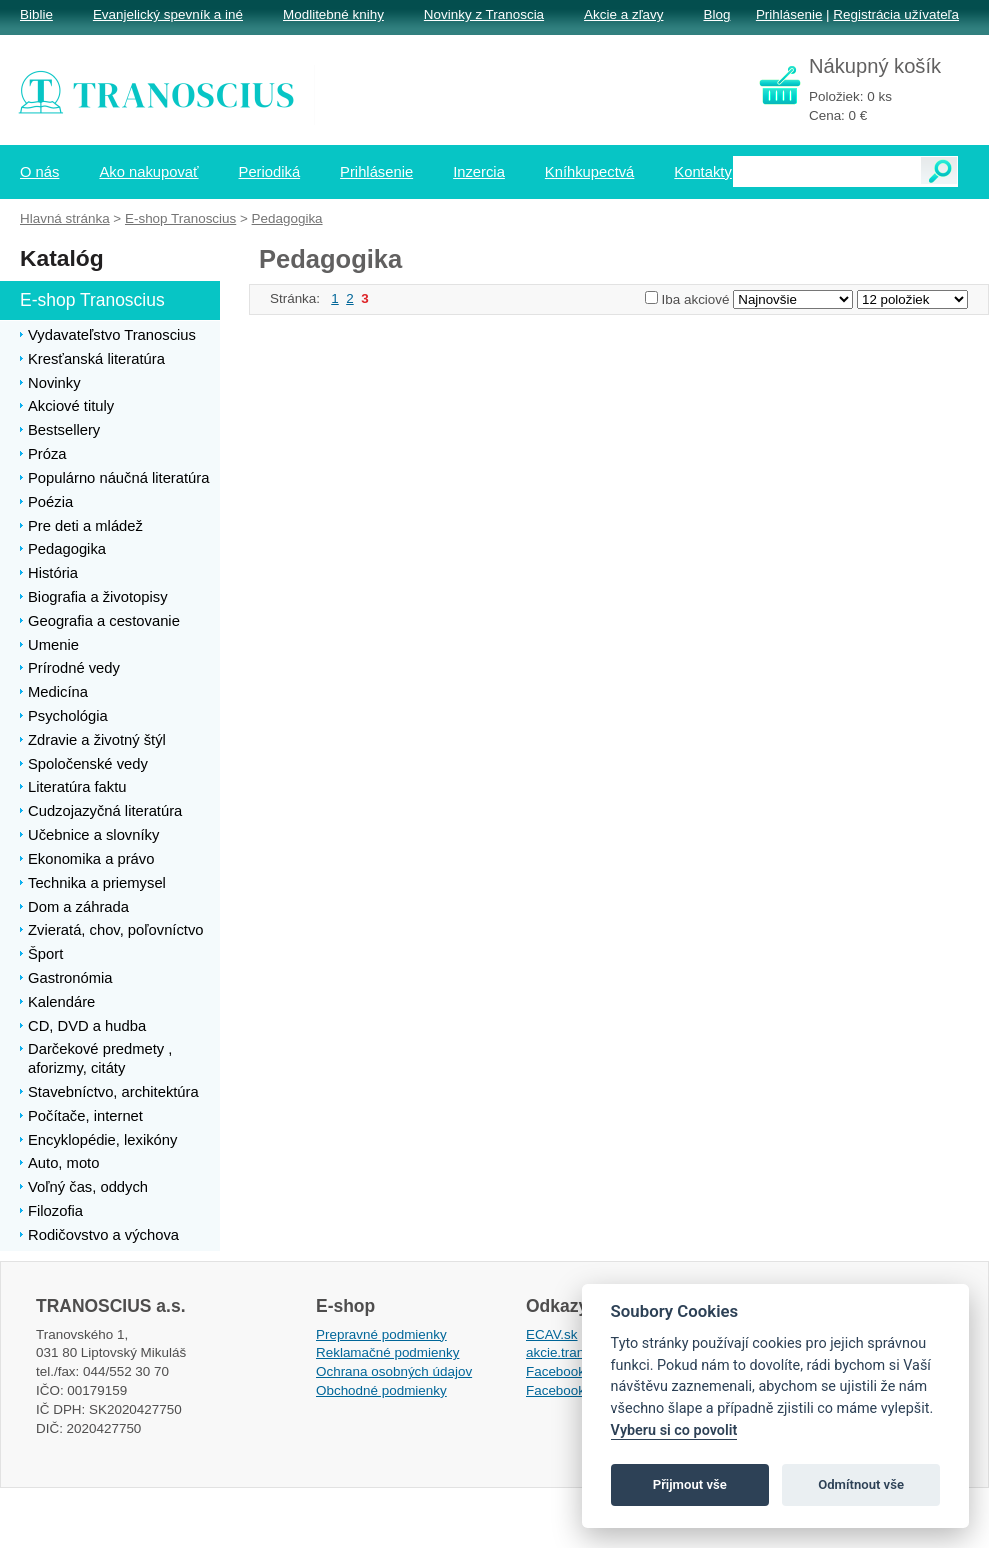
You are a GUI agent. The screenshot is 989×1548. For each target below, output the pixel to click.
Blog (716, 14)
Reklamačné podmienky (387, 1352)
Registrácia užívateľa (896, 14)
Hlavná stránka (65, 218)
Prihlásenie (789, 14)
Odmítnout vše (861, 1484)
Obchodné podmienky (381, 1390)
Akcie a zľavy (623, 14)
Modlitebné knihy (333, 14)
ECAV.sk (552, 1334)
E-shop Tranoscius (180, 218)
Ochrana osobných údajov (394, 1371)
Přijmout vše (690, 1484)
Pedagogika (287, 218)
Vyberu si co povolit (674, 1430)
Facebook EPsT (574, 1390)
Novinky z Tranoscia (484, 14)
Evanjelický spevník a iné (168, 14)
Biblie (36, 14)
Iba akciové (696, 299)
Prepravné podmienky (381, 1334)
